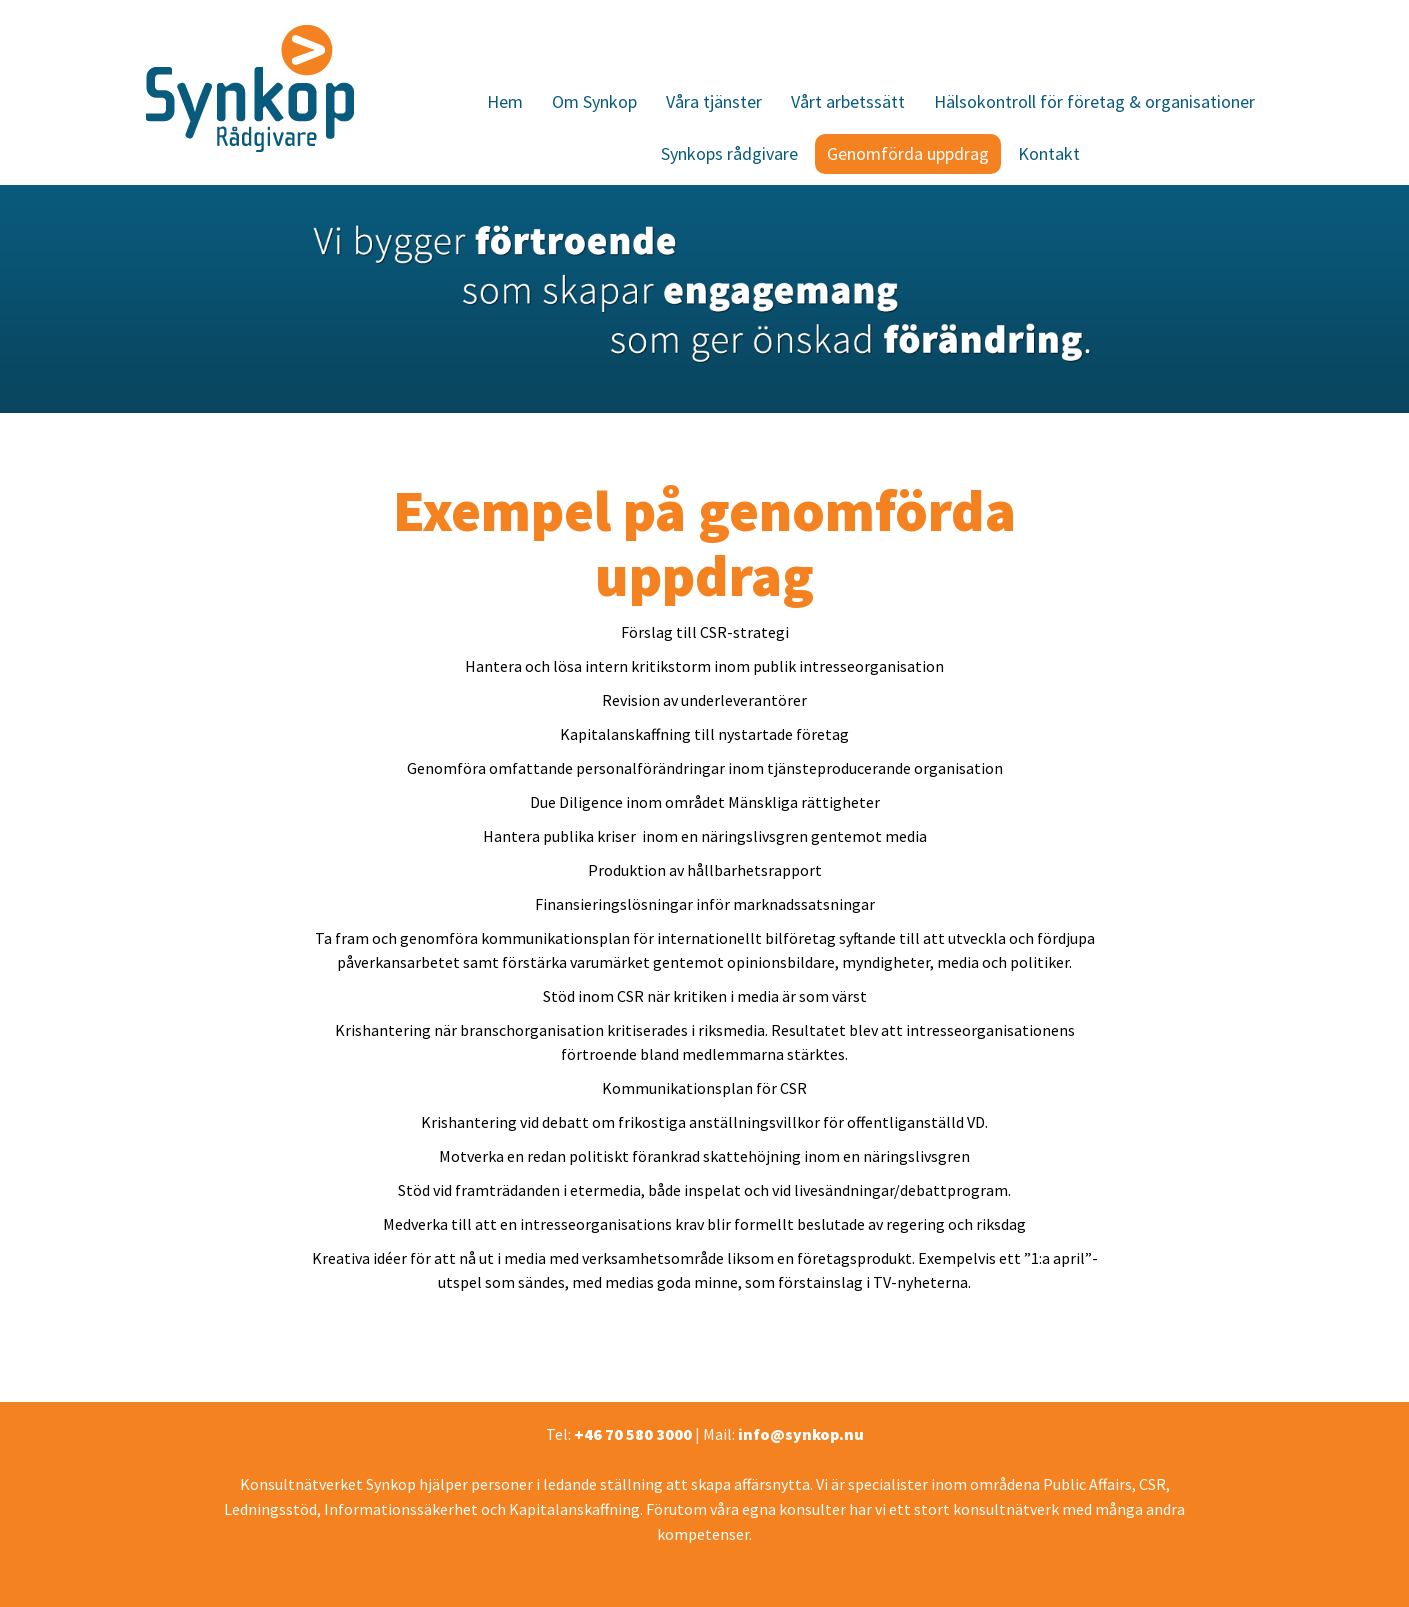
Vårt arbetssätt (848, 101)
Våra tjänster (714, 101)
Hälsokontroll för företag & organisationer (1094, 101)
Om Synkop (594, 101)
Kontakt (1049, 153)
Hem (505, 101)
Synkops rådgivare (729, 153)
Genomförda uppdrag (908, 153)
